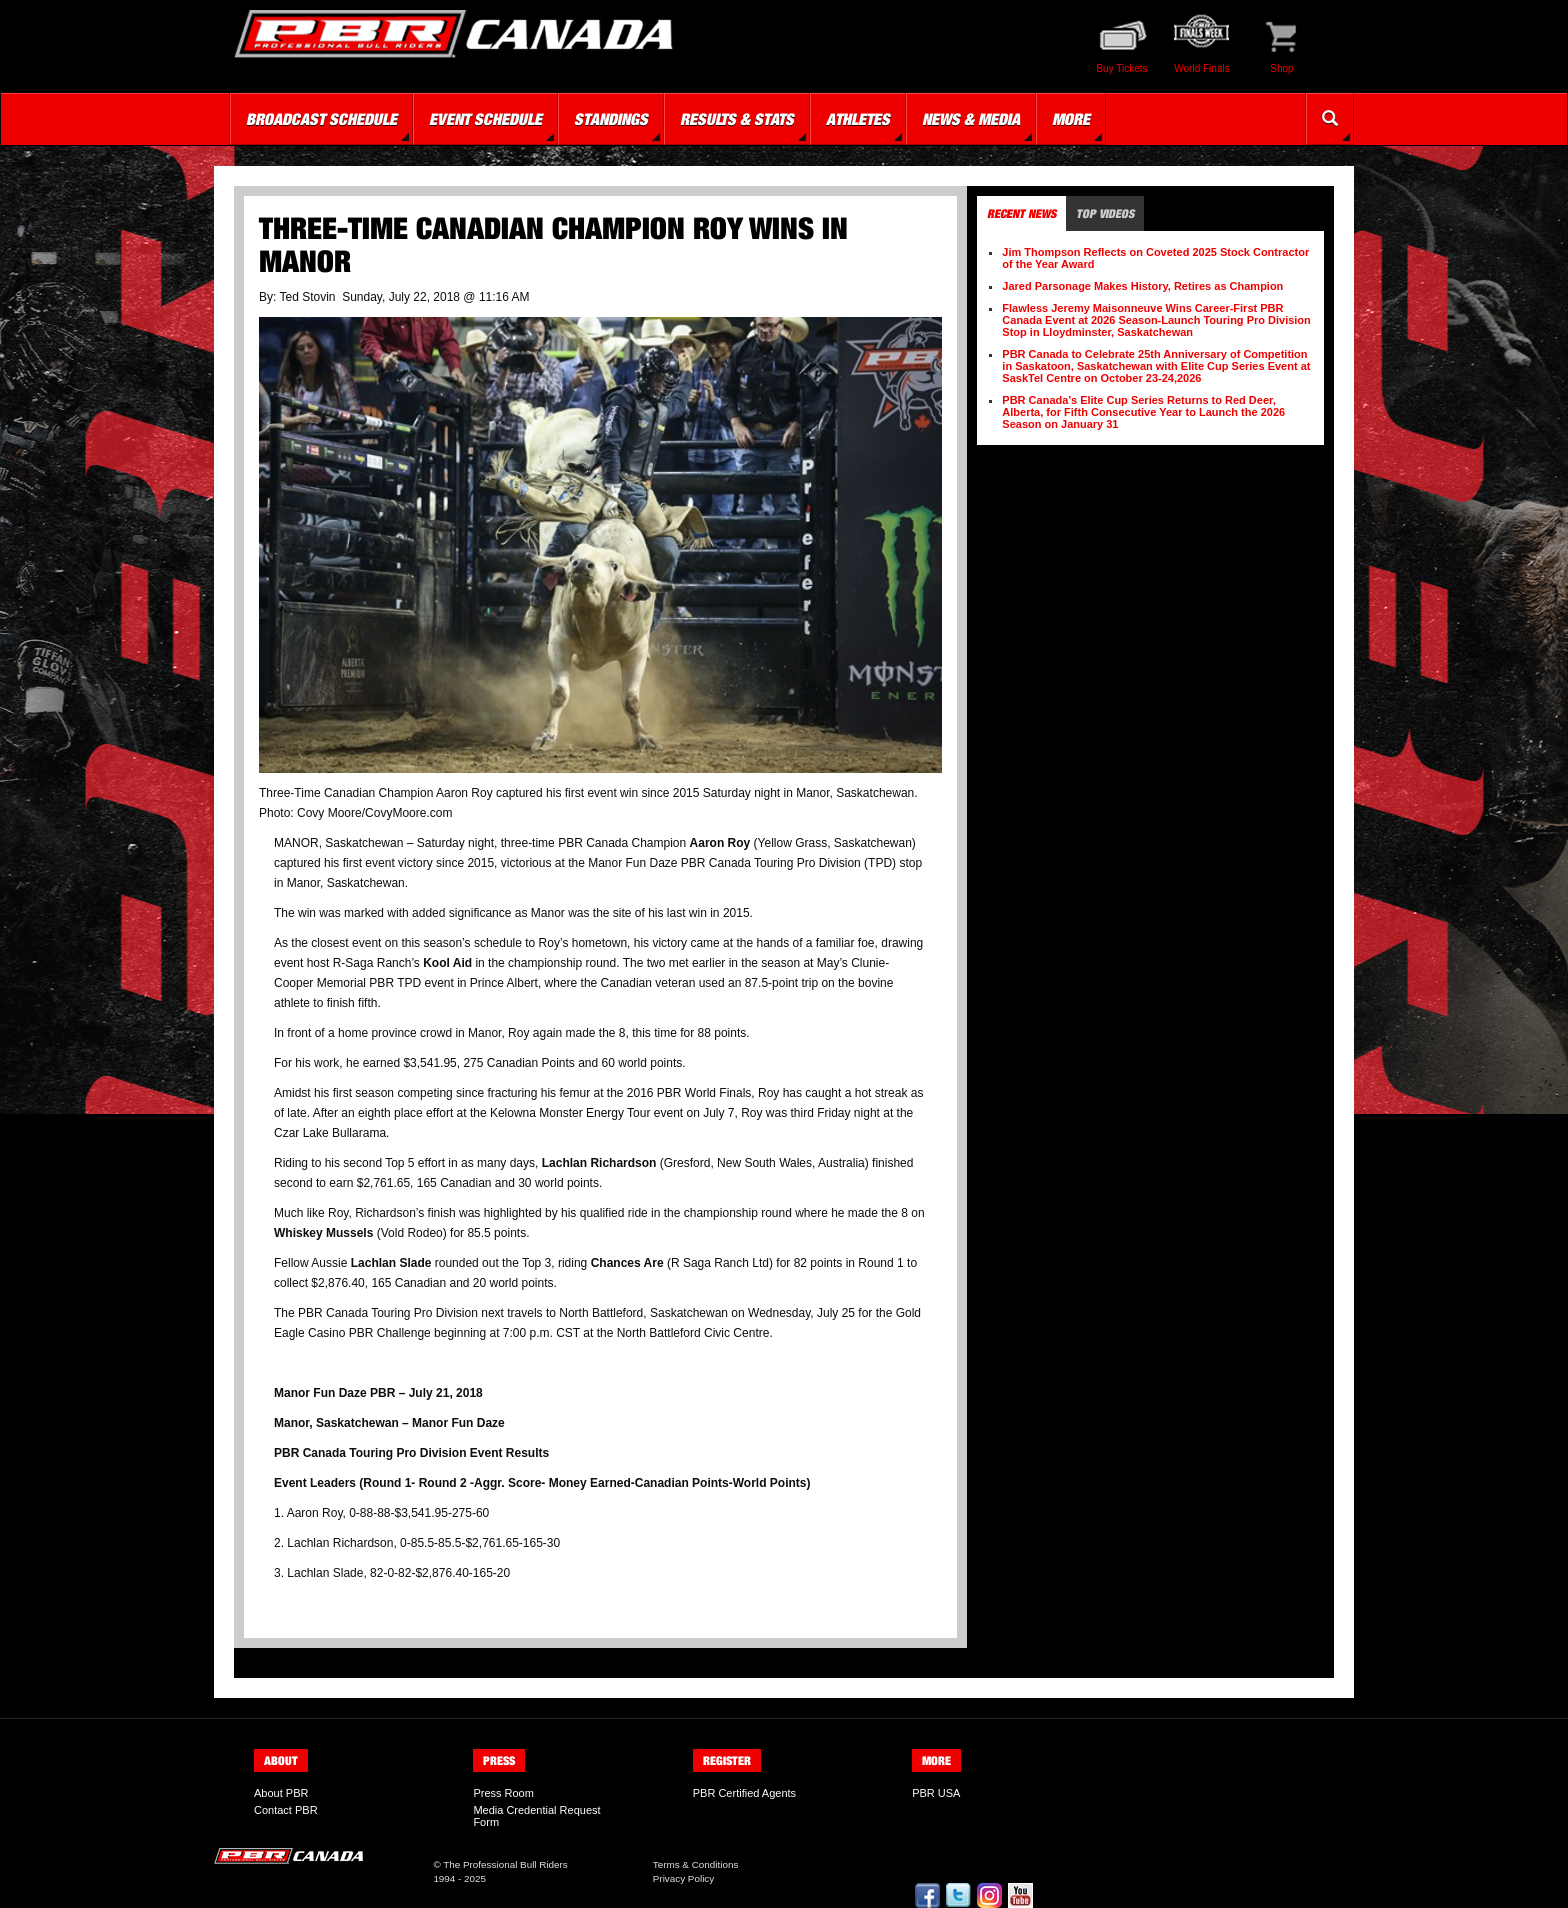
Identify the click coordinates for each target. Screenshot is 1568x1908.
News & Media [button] (971, 119)
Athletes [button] (858, 119)
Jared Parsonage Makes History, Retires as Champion (1142, 286)
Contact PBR (286, 1810)
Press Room (503, 1793)
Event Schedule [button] (485, 119)
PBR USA (936, 1793)
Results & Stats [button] (737, 119)
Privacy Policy (683, 1878)
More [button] (1071, 119)
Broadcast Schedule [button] (321, 119)
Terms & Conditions (696, 1864)
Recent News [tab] (1021, 213)
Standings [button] (611, 119)
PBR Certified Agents (744, 1793)
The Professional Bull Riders (505, 1864)
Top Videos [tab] (1105, 213)
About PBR (281, 1793)
